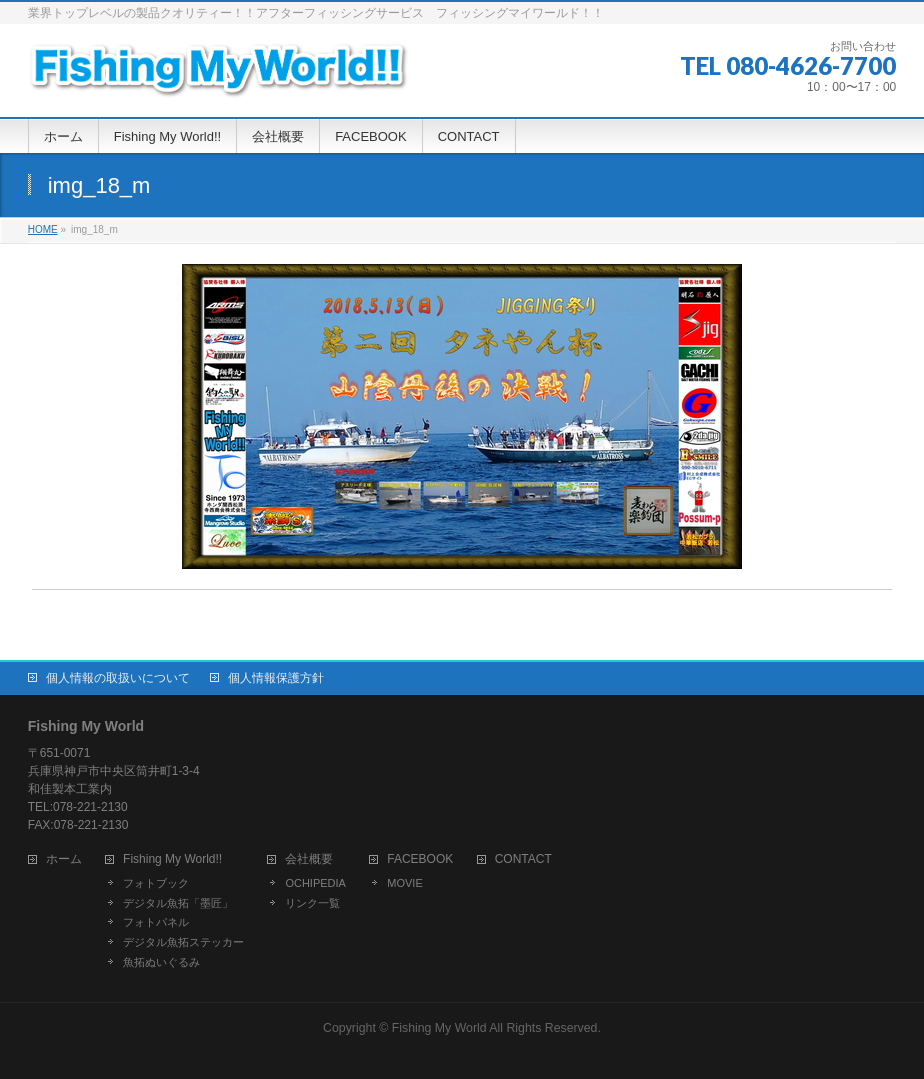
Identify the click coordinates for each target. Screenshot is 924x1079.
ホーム (64, 859)
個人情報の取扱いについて (118, 678)
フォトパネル (156, 922)
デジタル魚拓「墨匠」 (178, 903)
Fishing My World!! (172, 859)
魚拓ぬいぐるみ (161, 962)
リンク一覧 (312, 903)
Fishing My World (439, 1028)
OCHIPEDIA (315, 883)
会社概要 (309, 859)
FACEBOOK (420, 859)
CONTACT (523, 859)
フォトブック (156, 883)
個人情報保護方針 (276, 678)
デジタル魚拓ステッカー (183, 942)
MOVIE (404, 883)
